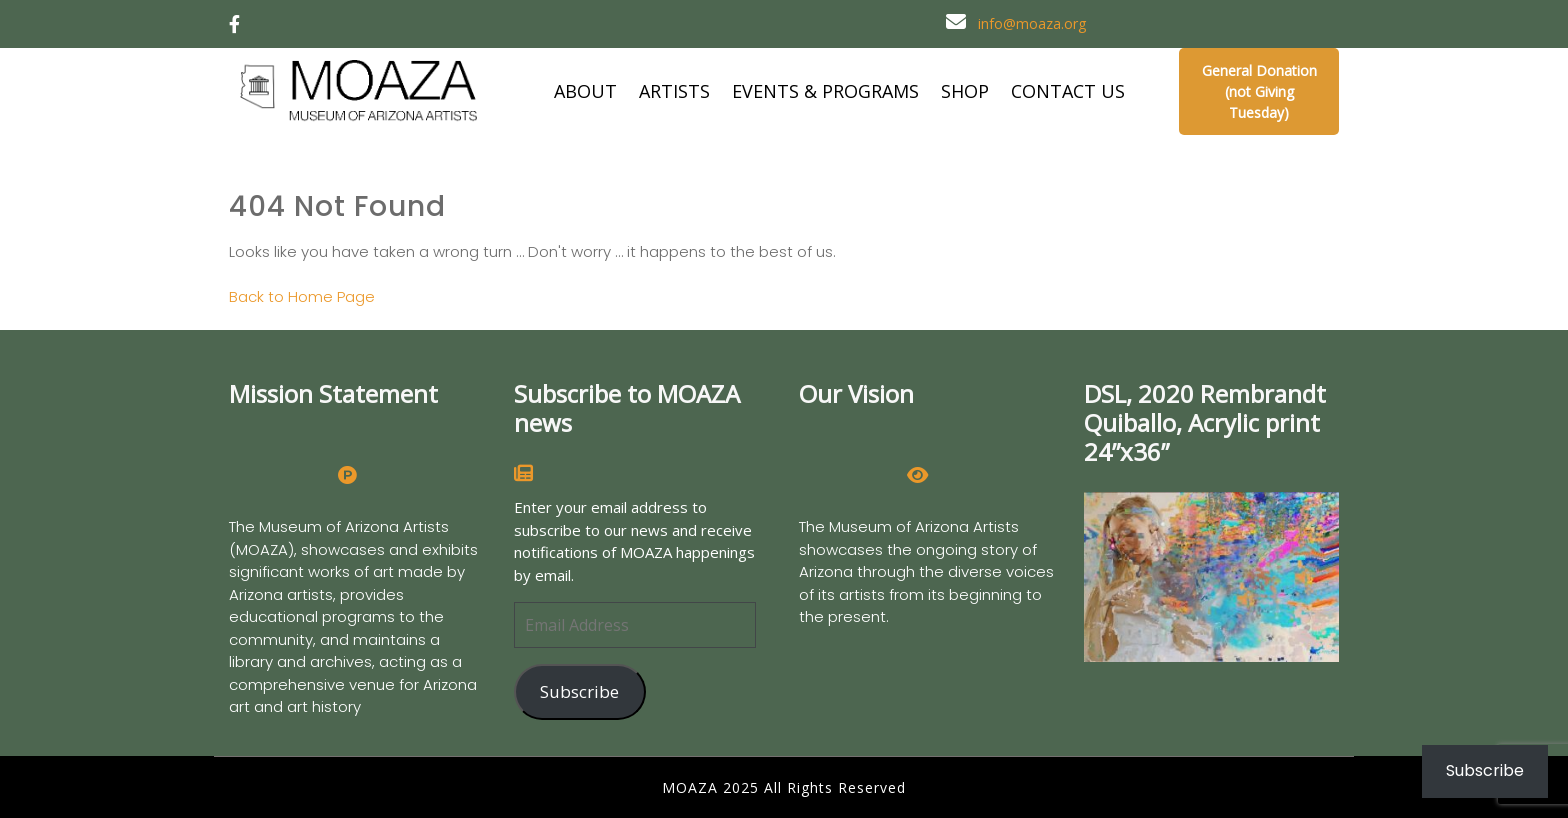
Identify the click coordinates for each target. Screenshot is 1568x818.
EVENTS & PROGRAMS (825, 91)
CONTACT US (1068, 91)
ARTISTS (674, 91)
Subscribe (579, 691)
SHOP (965, 91)
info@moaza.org (1032, 23)
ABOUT (585, 91)
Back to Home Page (302, 296)
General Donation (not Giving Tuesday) (1259, 91)
